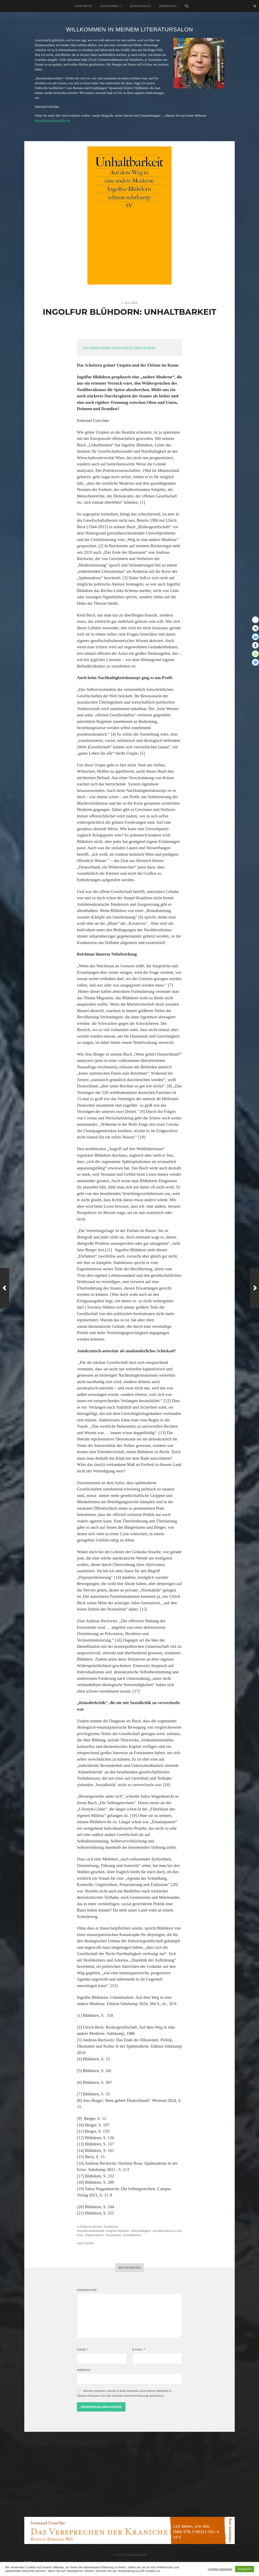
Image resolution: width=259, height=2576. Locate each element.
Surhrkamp (114, 2235)
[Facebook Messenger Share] (255, 662)
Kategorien (109, 6)
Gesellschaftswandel (91, 2231)
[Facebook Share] (255, 619)
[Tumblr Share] (255, 645)
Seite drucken (85, 2243)
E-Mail (138, 2349)
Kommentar (87, 2290)
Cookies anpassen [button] (220, 2569)
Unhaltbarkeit (132, 2235)
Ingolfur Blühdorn (119, 2231)
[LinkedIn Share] (255, 636)
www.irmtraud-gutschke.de (52, 120)
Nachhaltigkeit (142, 2231)
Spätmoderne (95, 2235)
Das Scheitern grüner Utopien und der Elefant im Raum (119, 347)
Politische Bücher (91, 2226)
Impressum (167, 6)
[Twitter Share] (255, 628)
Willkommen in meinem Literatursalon (129, 29)
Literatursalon (134, 2554)
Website (83, 2370)
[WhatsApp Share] (255, 653)
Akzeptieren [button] (245, 2569)
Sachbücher (111, 2226)
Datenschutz (140, 6)
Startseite (83, 6)
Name (82, 2349)
